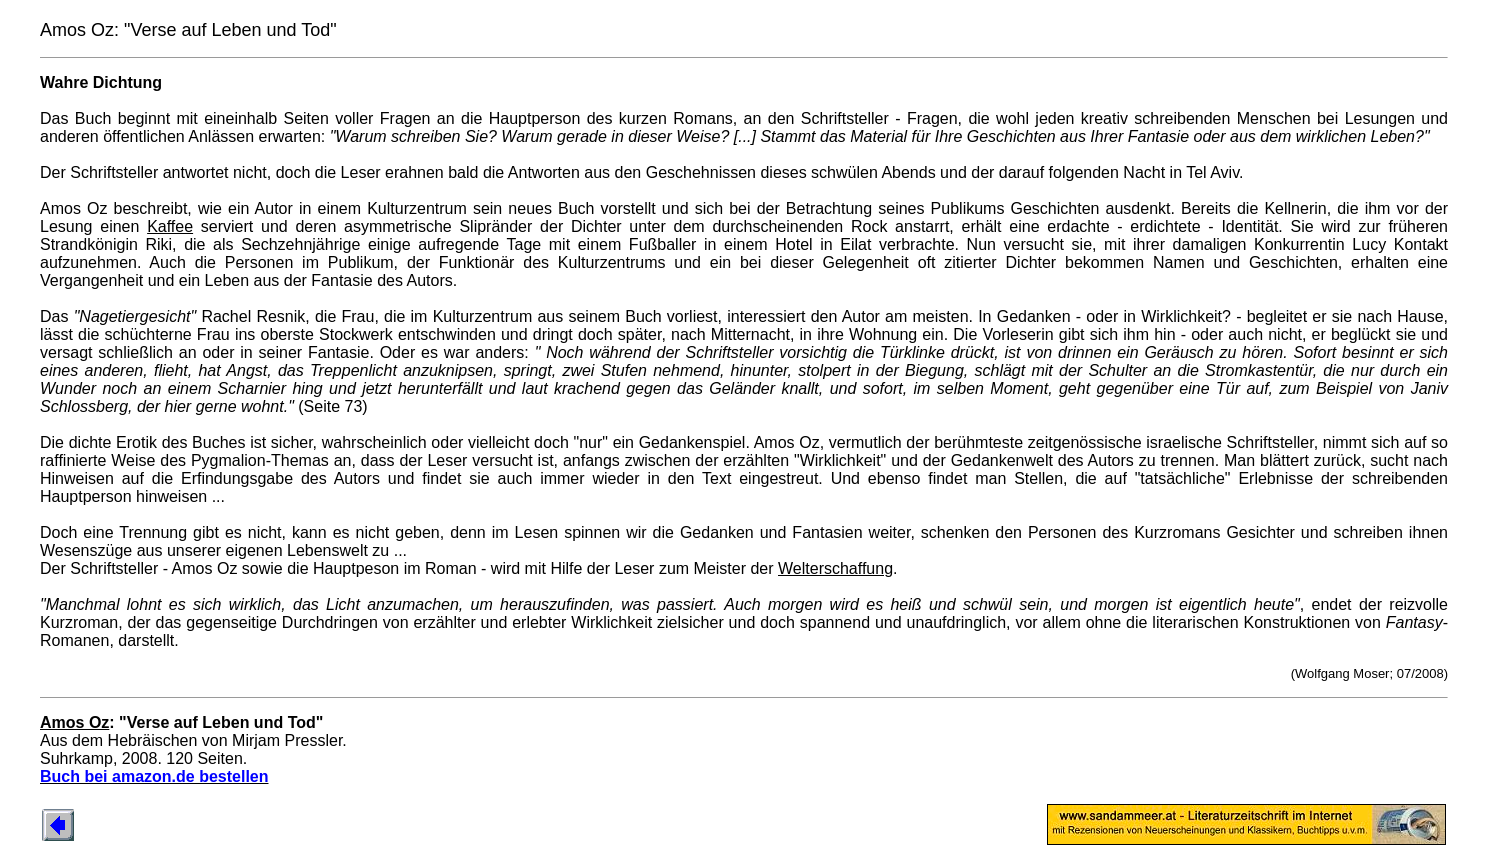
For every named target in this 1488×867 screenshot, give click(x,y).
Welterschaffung (835, 568)
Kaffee (170, 226)
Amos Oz (74, 722)
